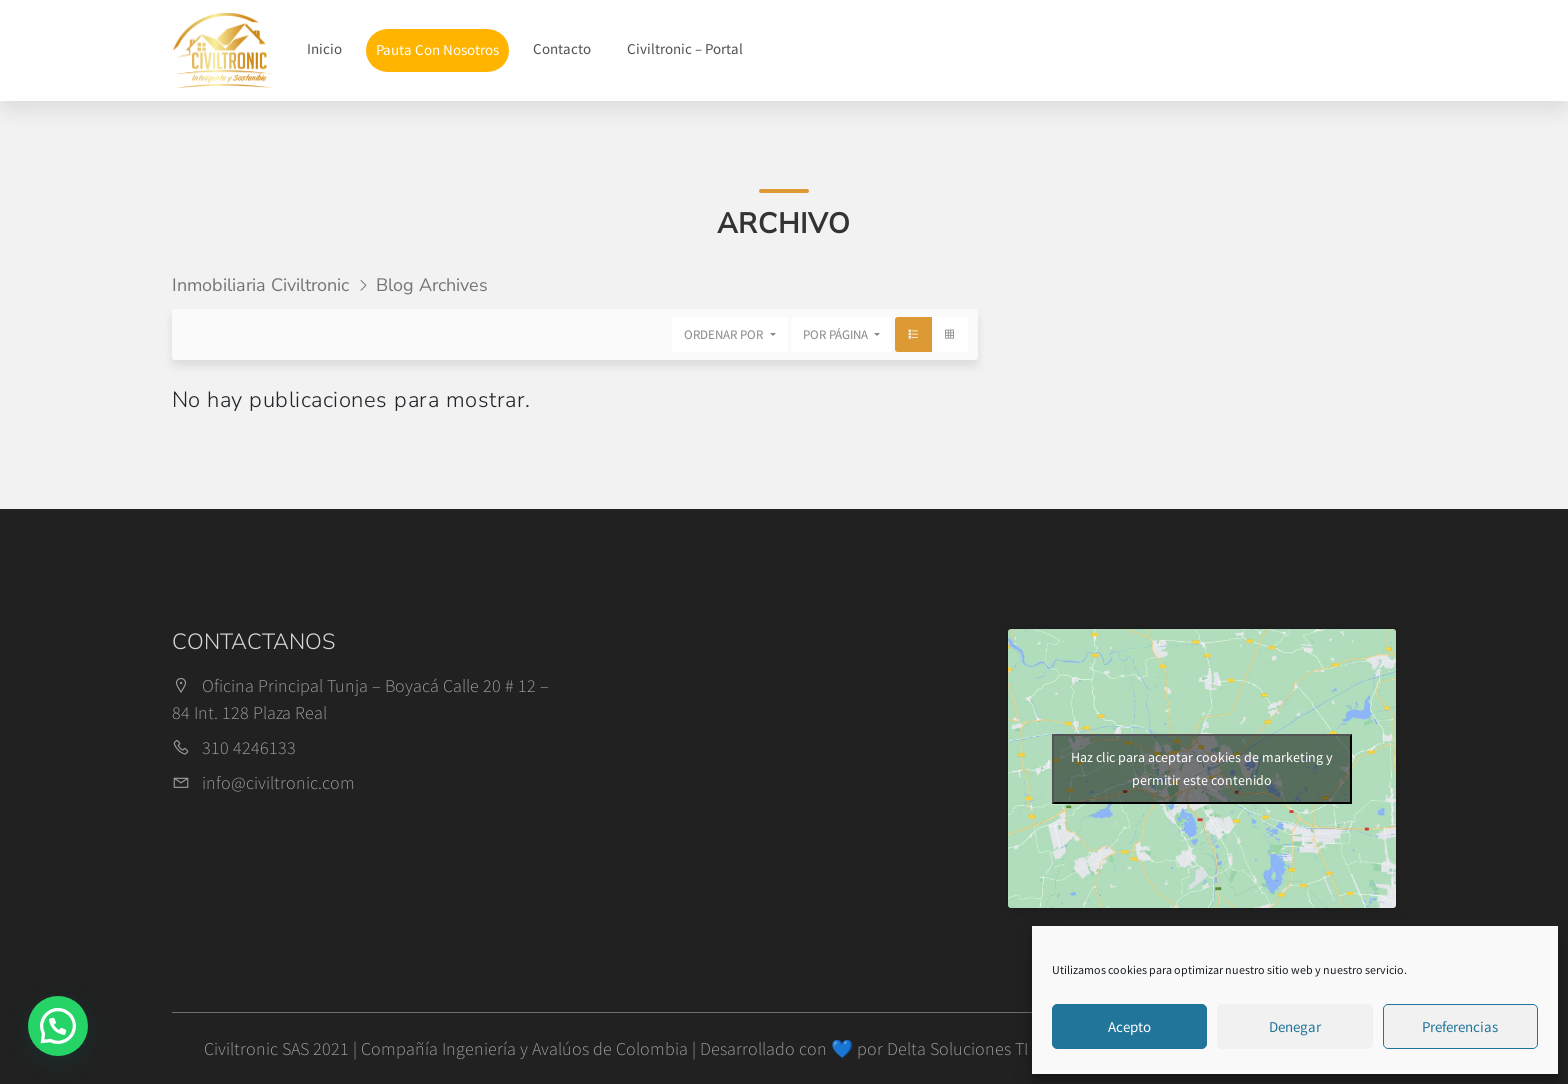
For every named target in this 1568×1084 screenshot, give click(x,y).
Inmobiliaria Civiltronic (260, 285)
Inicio (324, 48)
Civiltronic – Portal (685, 48)
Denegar (1295, 1026)
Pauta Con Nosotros (437, 49)
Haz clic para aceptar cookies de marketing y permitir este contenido (1202, 768)
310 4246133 (249, 747)
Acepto (1129, 1026)
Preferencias (1460, 1026)
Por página (837, 334)
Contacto (562, 48)
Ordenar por (725, 334)
